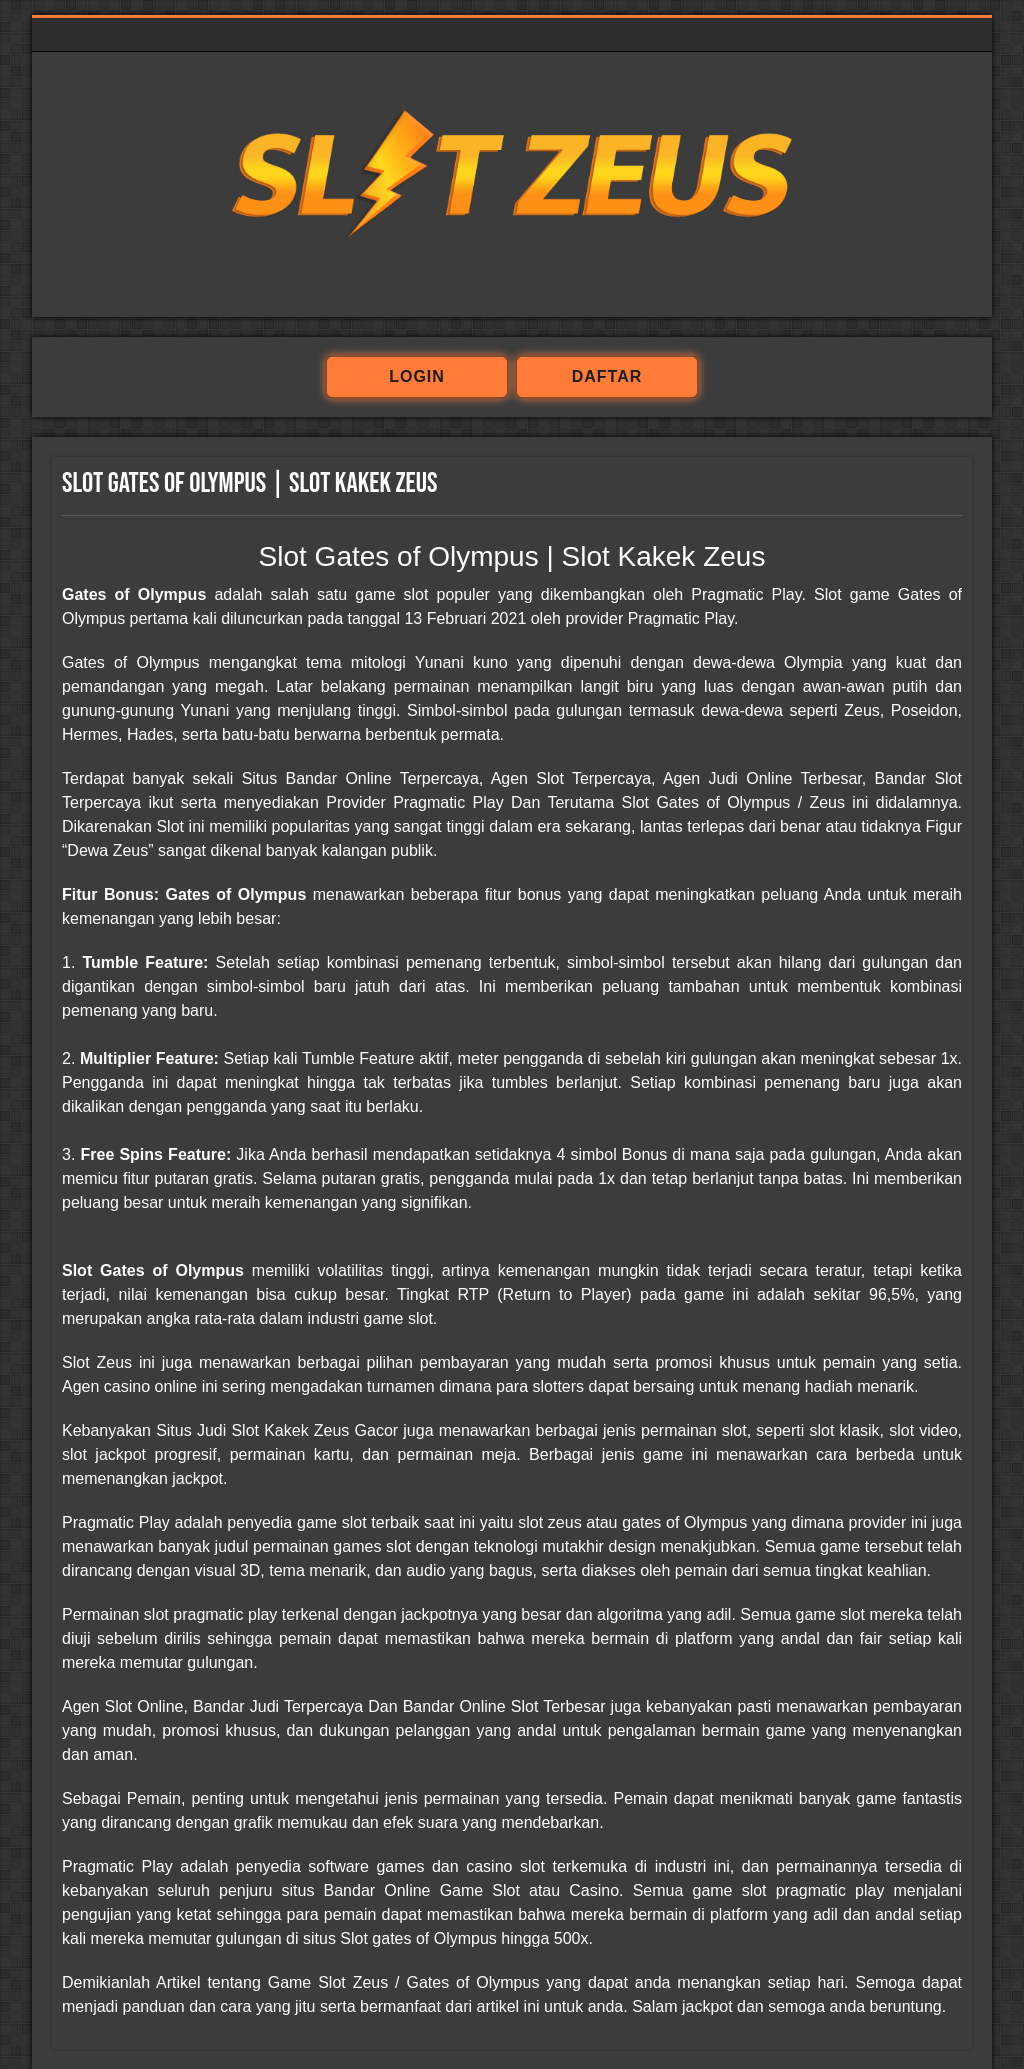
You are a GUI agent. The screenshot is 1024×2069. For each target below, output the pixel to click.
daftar (607, 376)
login (417, 376)
